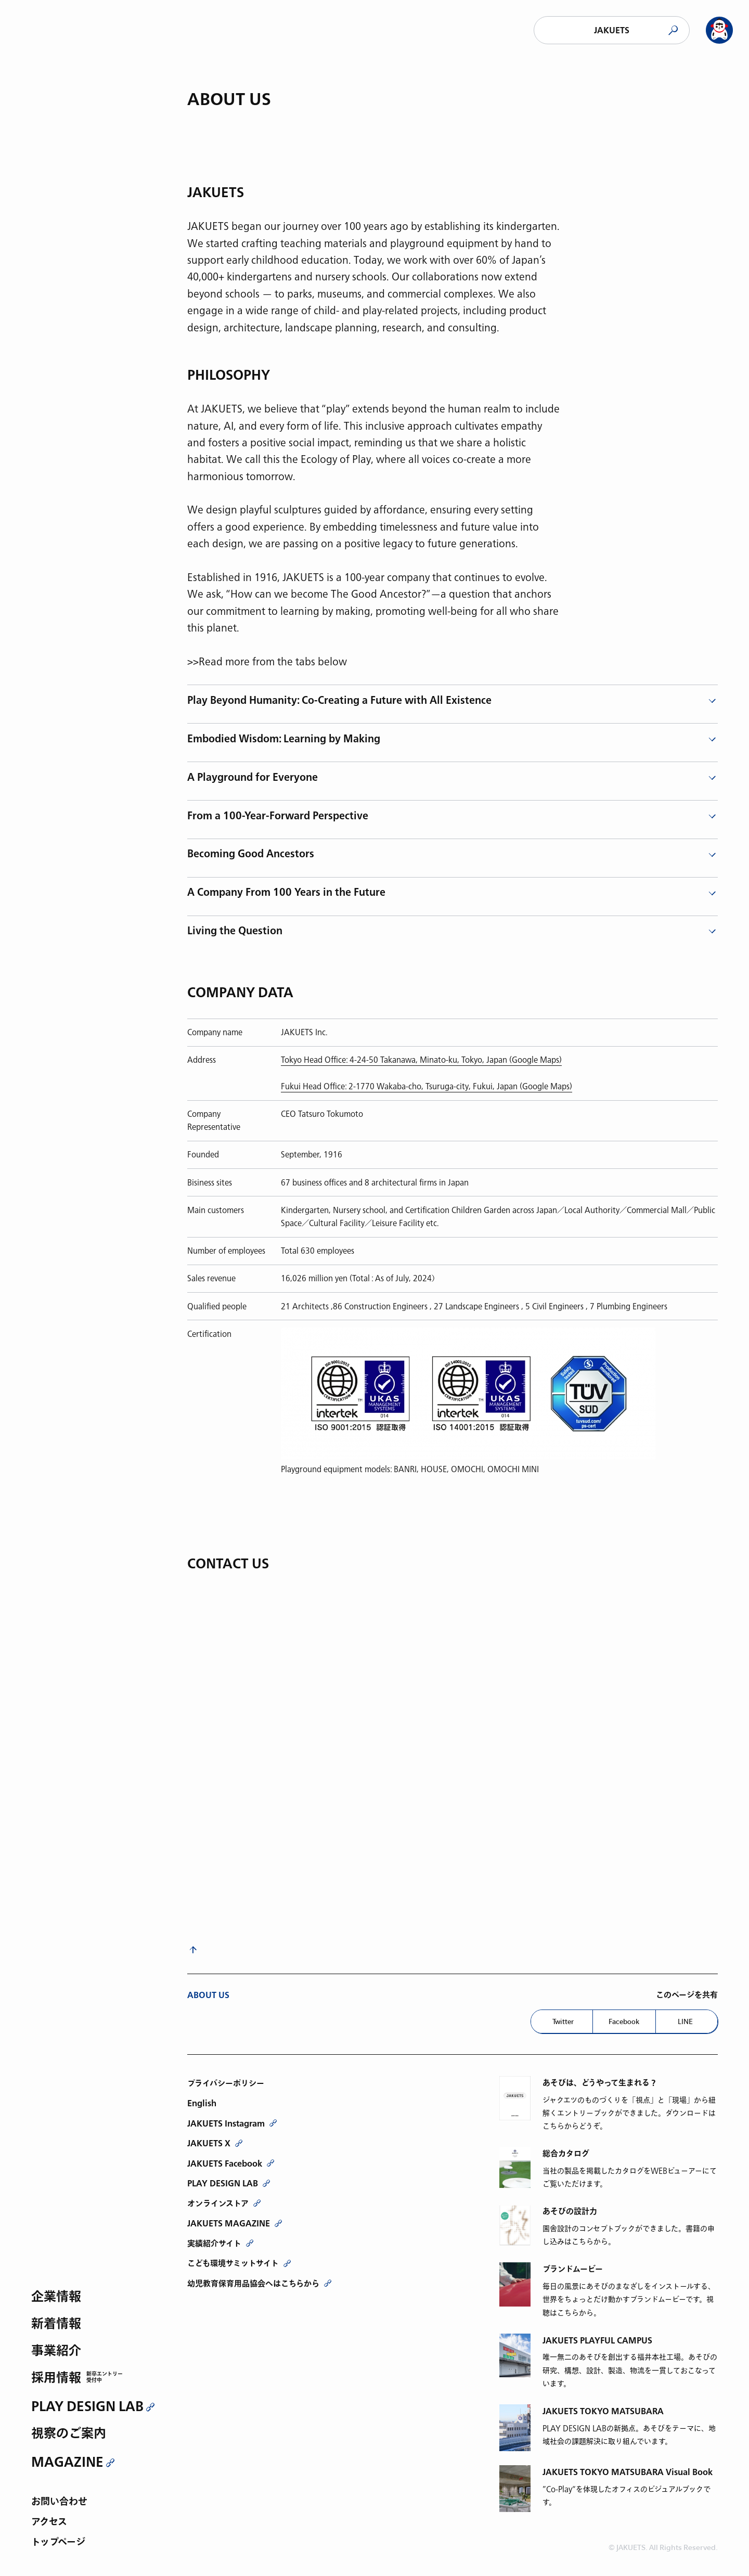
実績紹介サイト (214, 2243)
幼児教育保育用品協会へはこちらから (253, 2283)
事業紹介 (56, 2351)
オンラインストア (218, 2203)
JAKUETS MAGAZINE (228, 2223)
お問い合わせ (59, 2502)
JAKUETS (611, 30)
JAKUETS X (208, 2143)
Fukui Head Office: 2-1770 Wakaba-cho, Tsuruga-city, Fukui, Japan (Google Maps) (426, 1086)
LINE (685, 2021)
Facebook (624, 2021)
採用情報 (56, 2378)
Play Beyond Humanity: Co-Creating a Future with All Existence (339, 700)
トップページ (58, 2543)
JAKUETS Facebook (224, 2163)
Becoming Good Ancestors (250, 854)
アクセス (49, 2523)
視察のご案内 (68, 2434)
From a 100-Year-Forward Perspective (277, 816)
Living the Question (234, 931)
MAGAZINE (67, 2462)
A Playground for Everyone (252, 777)
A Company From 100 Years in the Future (286, 892)
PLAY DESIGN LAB (87, 2406)
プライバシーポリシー (225, 2083)
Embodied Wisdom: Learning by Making (283, 739)
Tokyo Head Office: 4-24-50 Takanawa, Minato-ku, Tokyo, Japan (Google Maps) (421, 1059)
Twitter (563, 2021)
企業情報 (56, 2297)
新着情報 (56, 2324)
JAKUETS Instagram (226, 2123)
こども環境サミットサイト (233, 2263)
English (201, 2103)
